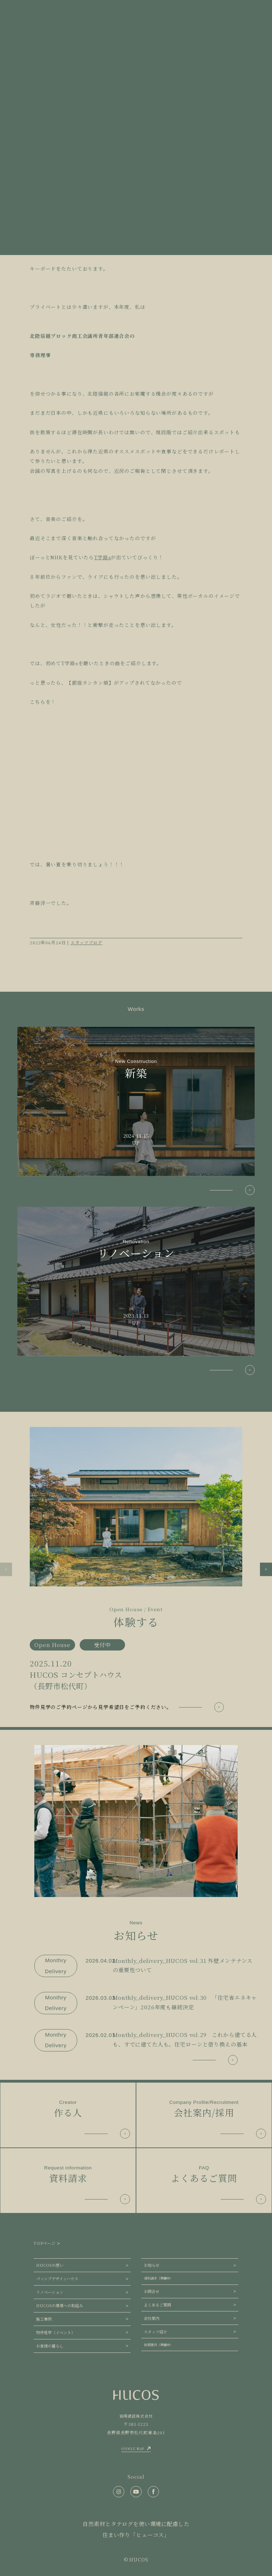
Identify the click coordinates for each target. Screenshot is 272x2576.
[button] (6, 1569)
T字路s (102, 557)
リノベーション (49, 2292)
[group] (136, 1569)
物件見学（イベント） (55, 2332)
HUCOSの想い (49, 2265)
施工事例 (44, 2319)
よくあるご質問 (157, 2305)
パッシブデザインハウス (57, 2278)
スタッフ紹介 (155, 2331)
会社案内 (151, 2318)
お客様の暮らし (49, 2346)
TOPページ (45, 2243)
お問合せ (151, 2291)
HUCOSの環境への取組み (59, 2305)
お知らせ (151, 2265)
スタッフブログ (86, 942)
